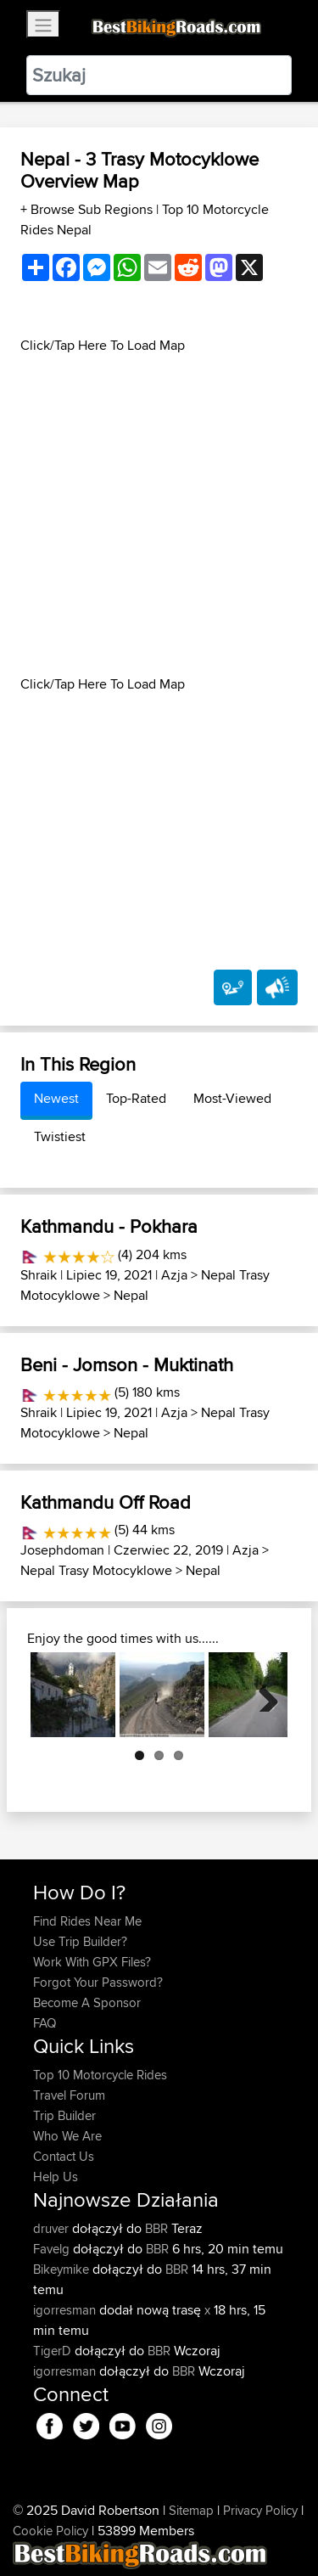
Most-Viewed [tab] (232, 1098)
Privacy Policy (260, 2510)
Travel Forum (69, 2095)
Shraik (38, 1275)
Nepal (131, 1295)
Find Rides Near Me (87, 1921)
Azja (174, 1275)
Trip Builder (64, 2115)
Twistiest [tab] (60, 1136)
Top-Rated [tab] (136, 1098)
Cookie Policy (50, 2530)
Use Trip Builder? (80, 1941)
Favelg (53, 2249)
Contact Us (63, 2156)
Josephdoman (62, 1550)
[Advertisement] (159, 515)
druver (52, 2228)
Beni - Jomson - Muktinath (126, 1364)
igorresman (66, 2310)
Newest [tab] (56, 1098)
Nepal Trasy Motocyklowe (96, 1570)
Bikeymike (62, 2269)
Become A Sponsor (87, 2002)
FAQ (44, 2023)
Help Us (55, 2176)
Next (262, 1695)
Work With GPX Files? (92, 1962)
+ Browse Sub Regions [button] (88, 209)
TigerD (54, 2350)
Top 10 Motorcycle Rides (100, 2075)
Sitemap (191, 2510)
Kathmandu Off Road (105, 1502)
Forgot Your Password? (98, 1982)
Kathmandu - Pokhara (109, 1226)
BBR (156, 2228)
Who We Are (67, 2136)
